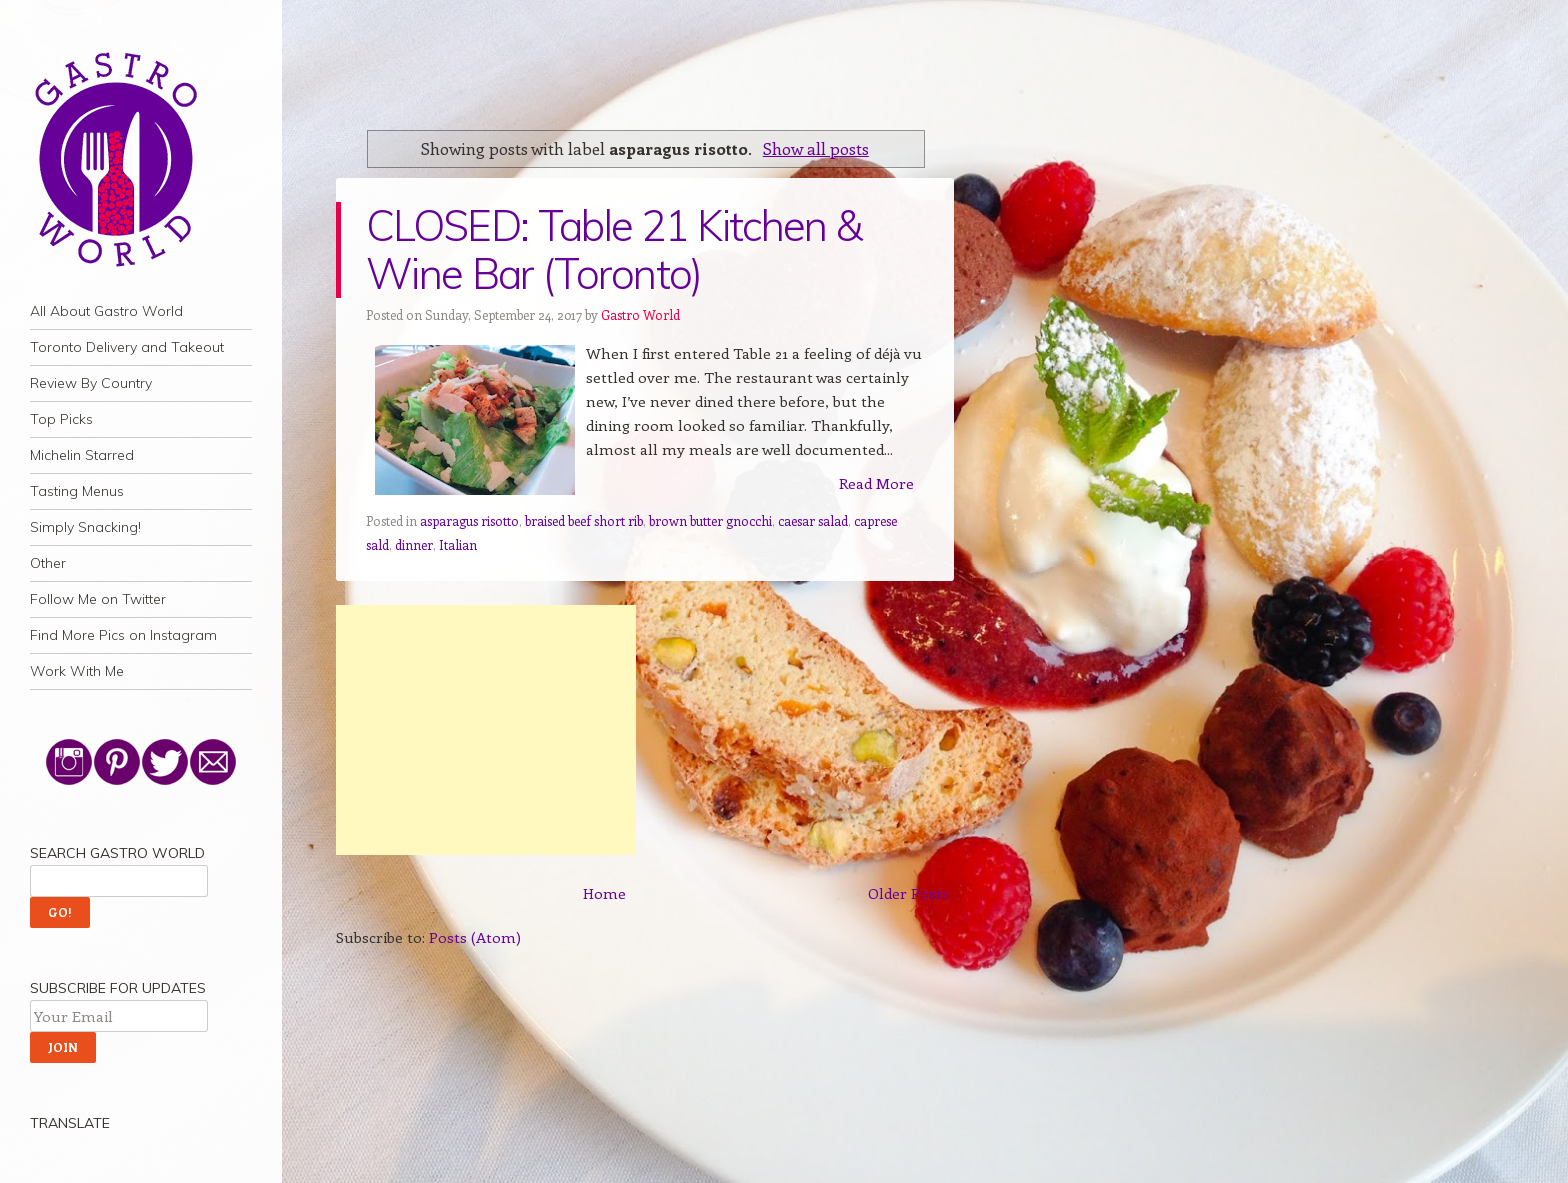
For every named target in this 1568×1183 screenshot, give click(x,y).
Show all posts (816, 148)
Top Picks (61, 419)
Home (604, 893)
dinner (414, 544)
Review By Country (91, 383)
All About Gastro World (106, 311)
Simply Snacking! (85, 527)
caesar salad (813, 520)
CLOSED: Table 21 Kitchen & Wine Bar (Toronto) (613, 249)
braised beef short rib (584, 520)
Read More (876, 483)
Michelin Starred (82, 455)
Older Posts (908, 893)
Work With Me (77, 671)
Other (48, 563)
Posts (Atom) (475, 937)
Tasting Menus (77, 491)
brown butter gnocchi (710, 520)
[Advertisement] (486, 730)
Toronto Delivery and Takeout (127, 347)
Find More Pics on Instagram (123, 635)
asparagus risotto (469, 520)
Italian (458, 544)
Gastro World (640, 314)
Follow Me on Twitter (98, 599)
